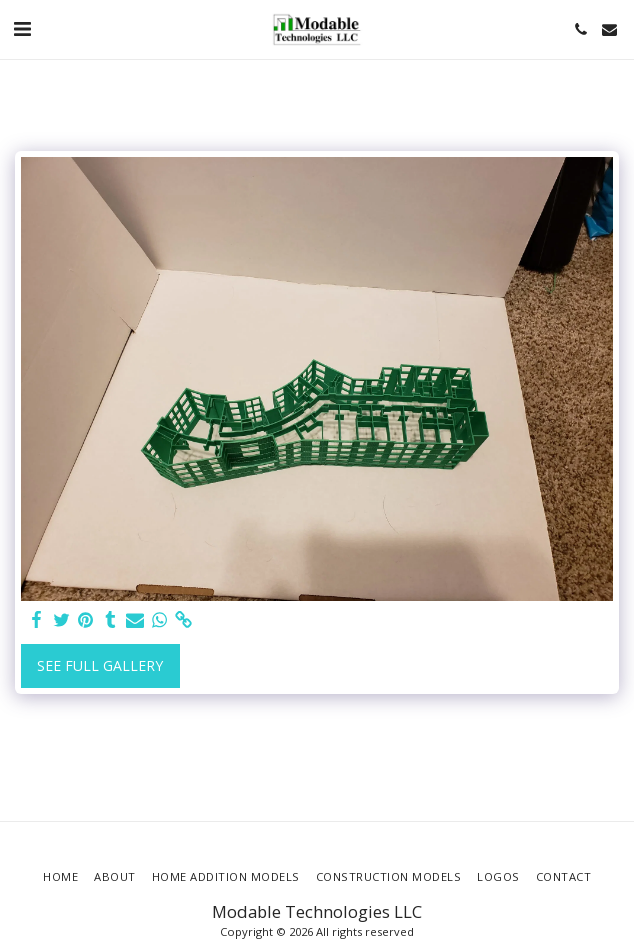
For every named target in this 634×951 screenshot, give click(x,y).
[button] (22, 28)
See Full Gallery (100, 665)
